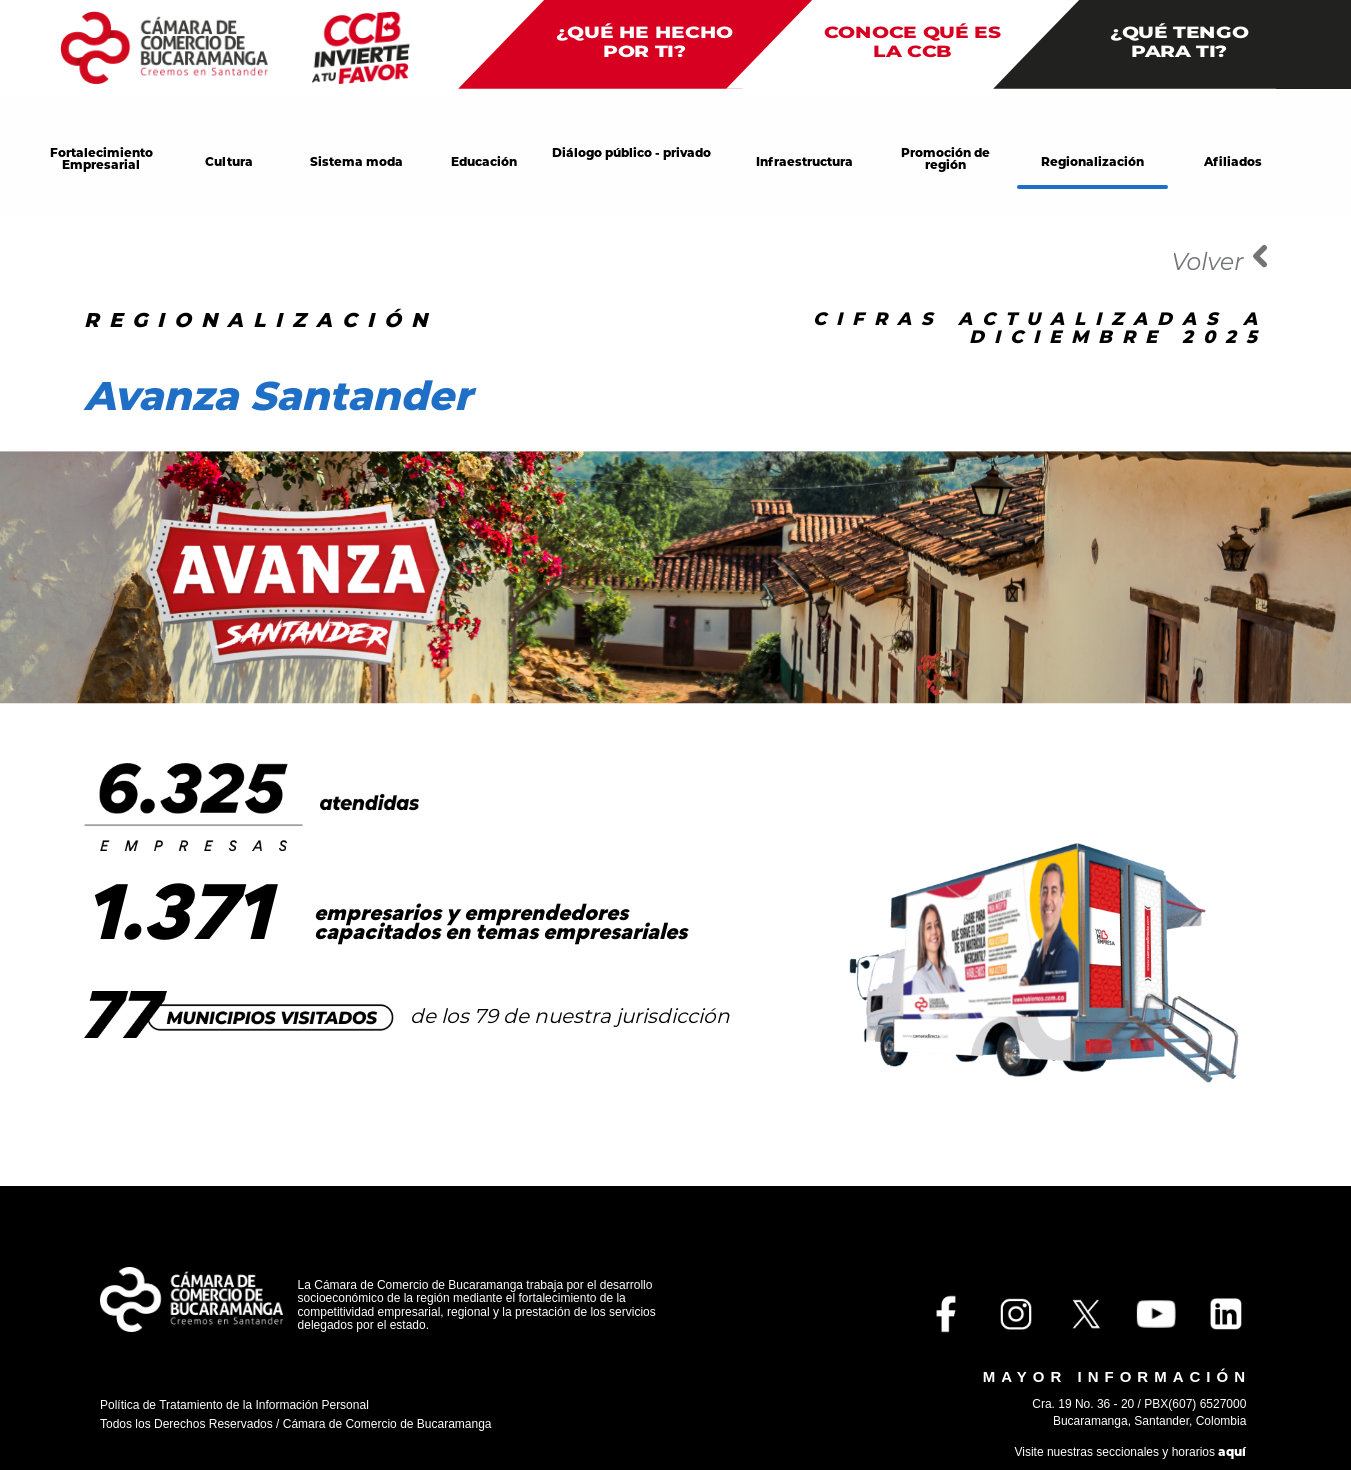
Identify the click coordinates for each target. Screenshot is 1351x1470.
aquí (1232, 1451)
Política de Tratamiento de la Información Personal (234, 1405)
